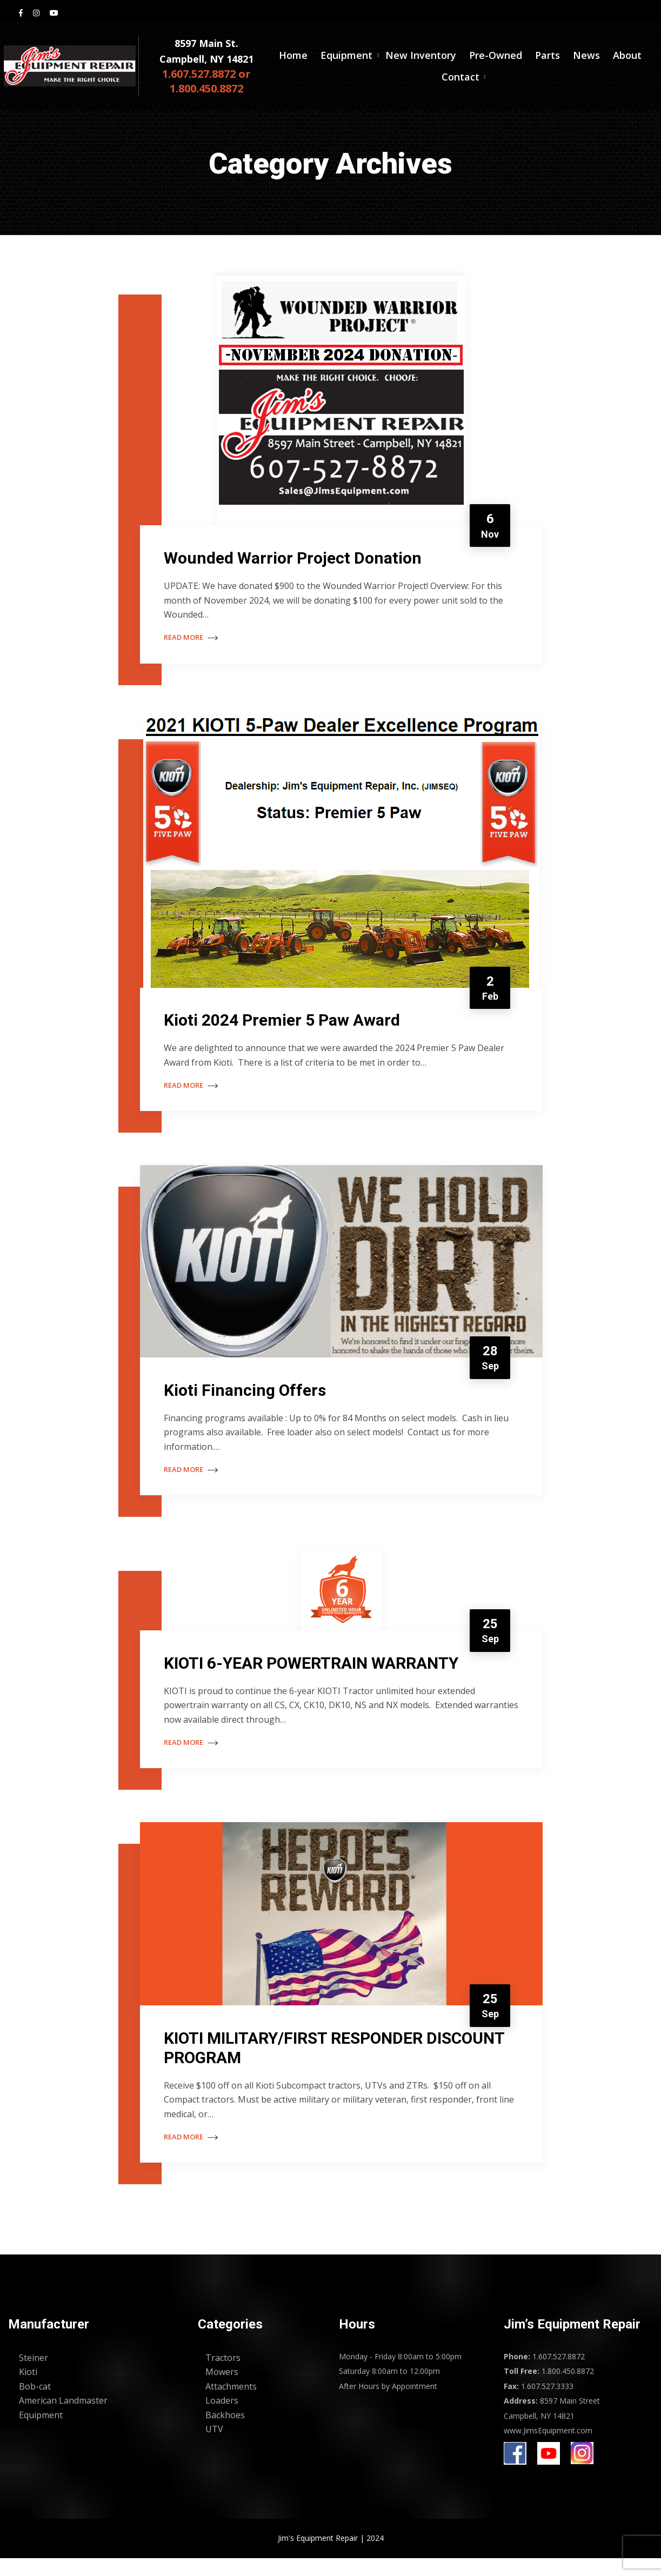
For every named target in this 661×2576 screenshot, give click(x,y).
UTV (214, 2447)
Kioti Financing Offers (248, 1398)
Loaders (221, 2418)
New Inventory (420, 57)
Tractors (223, 2375)
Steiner (33, 2375)
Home (293, 57)
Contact (460, 79)
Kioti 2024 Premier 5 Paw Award (285, 1024)
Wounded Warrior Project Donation (296, 559)
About (627, 57)
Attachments (231, 2404)
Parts (547, 57)
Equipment (346, 57)
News (586, 57)
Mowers (221, 2390)
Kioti (28, 2390)
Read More (194, 639)
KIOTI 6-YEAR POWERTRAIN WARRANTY (314, 1674)
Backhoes (225, 2433)
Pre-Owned (495, 57)
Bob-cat (35, 2404)
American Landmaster (63, 2418)
